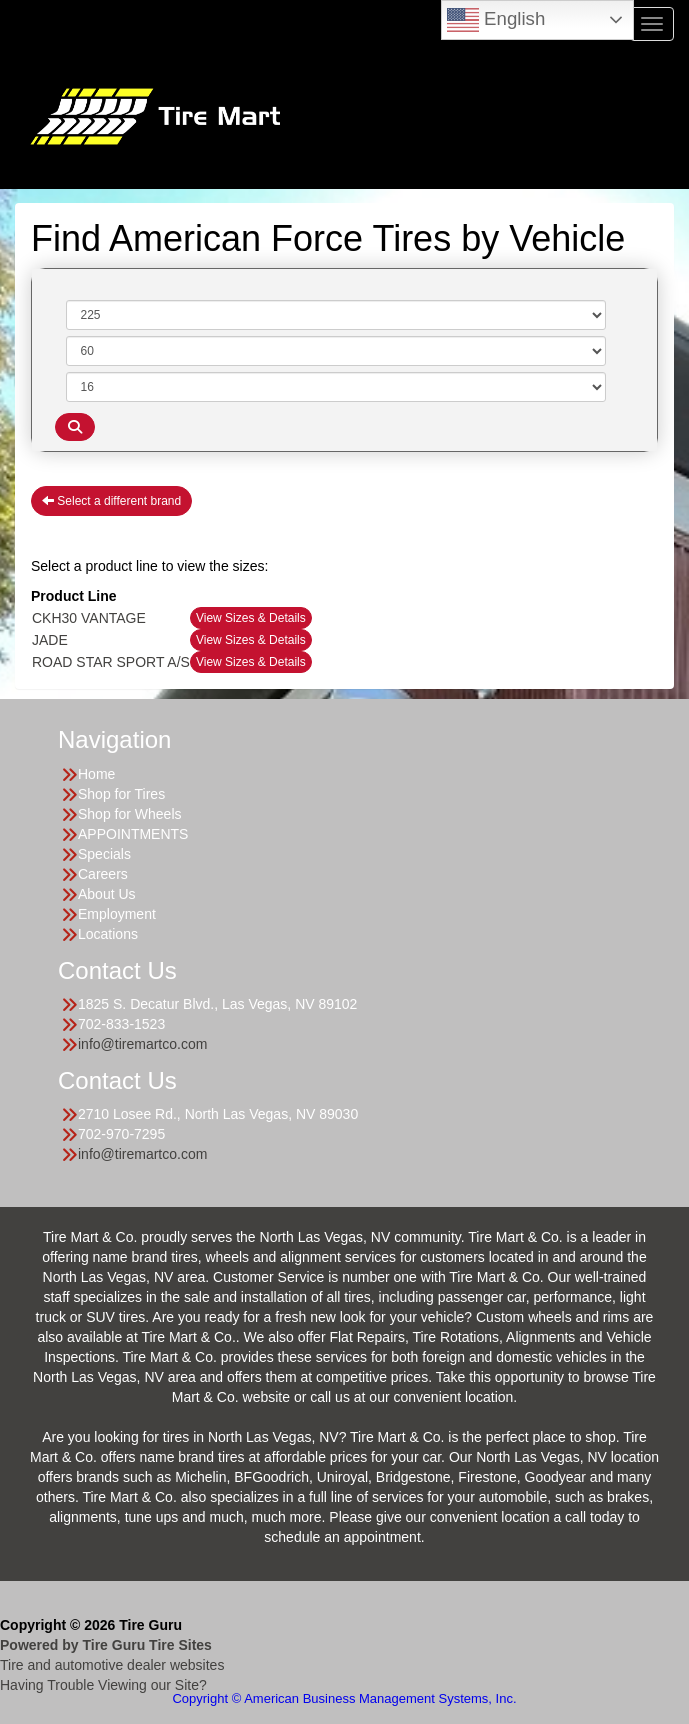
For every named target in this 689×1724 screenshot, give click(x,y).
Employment (117, 914)
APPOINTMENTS (133, 834)
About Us (107, 894)
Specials (104, 854)
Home (96, 774)
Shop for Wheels (130, 814)
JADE (50, 640)
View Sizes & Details (251, 618)
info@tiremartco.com (142, 1044)
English (496, 20)
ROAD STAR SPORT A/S (111, 662)
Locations (108, 934)
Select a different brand (111, 501)
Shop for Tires (121, 794)
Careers (103, 874)
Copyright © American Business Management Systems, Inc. (344, 1698)
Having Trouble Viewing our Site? (103, 1685)
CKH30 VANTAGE (89, 618)
